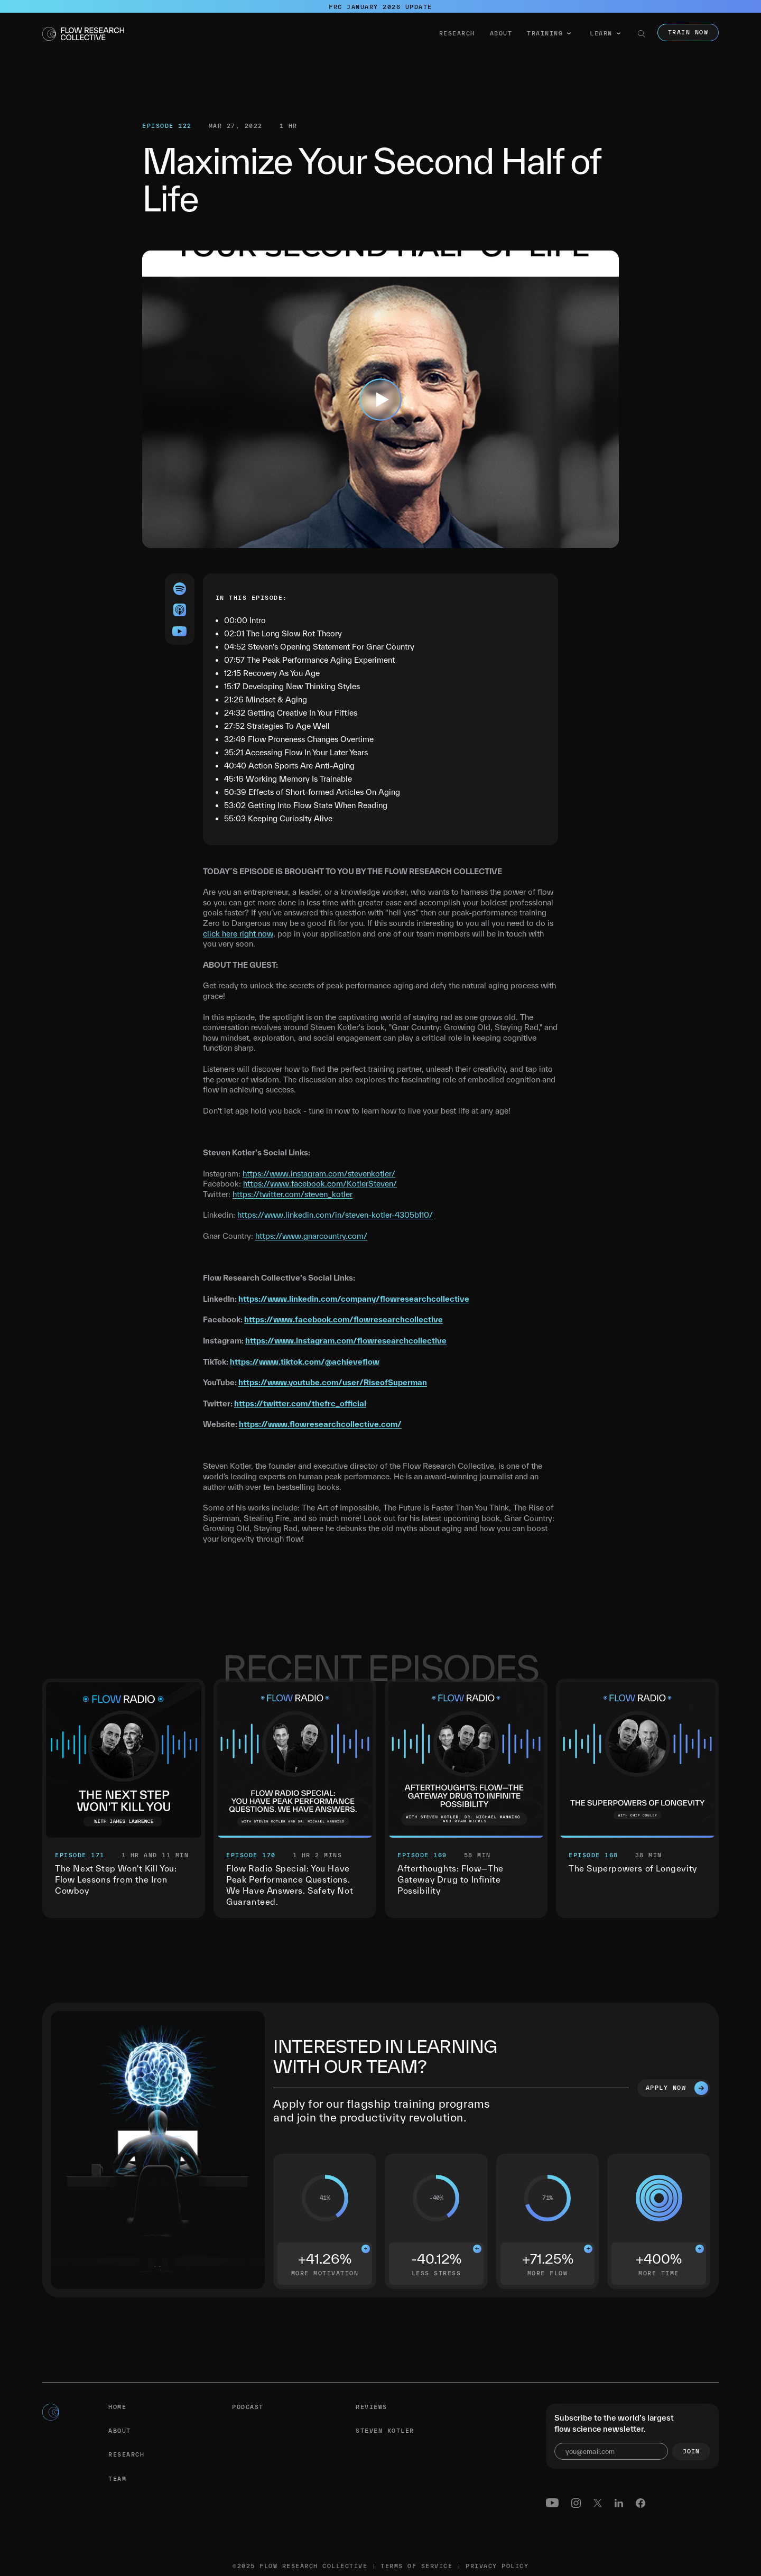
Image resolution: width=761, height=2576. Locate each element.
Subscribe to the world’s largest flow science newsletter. (614, 2423)
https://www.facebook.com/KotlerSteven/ (320, 1183)
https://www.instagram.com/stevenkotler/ (319, 1173)
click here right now (238, 933)
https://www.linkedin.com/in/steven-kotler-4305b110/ (335, 1214)
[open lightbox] (380, 399)
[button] (548, 33)
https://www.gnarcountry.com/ (311, 1235)
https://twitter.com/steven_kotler (292, 1194)
